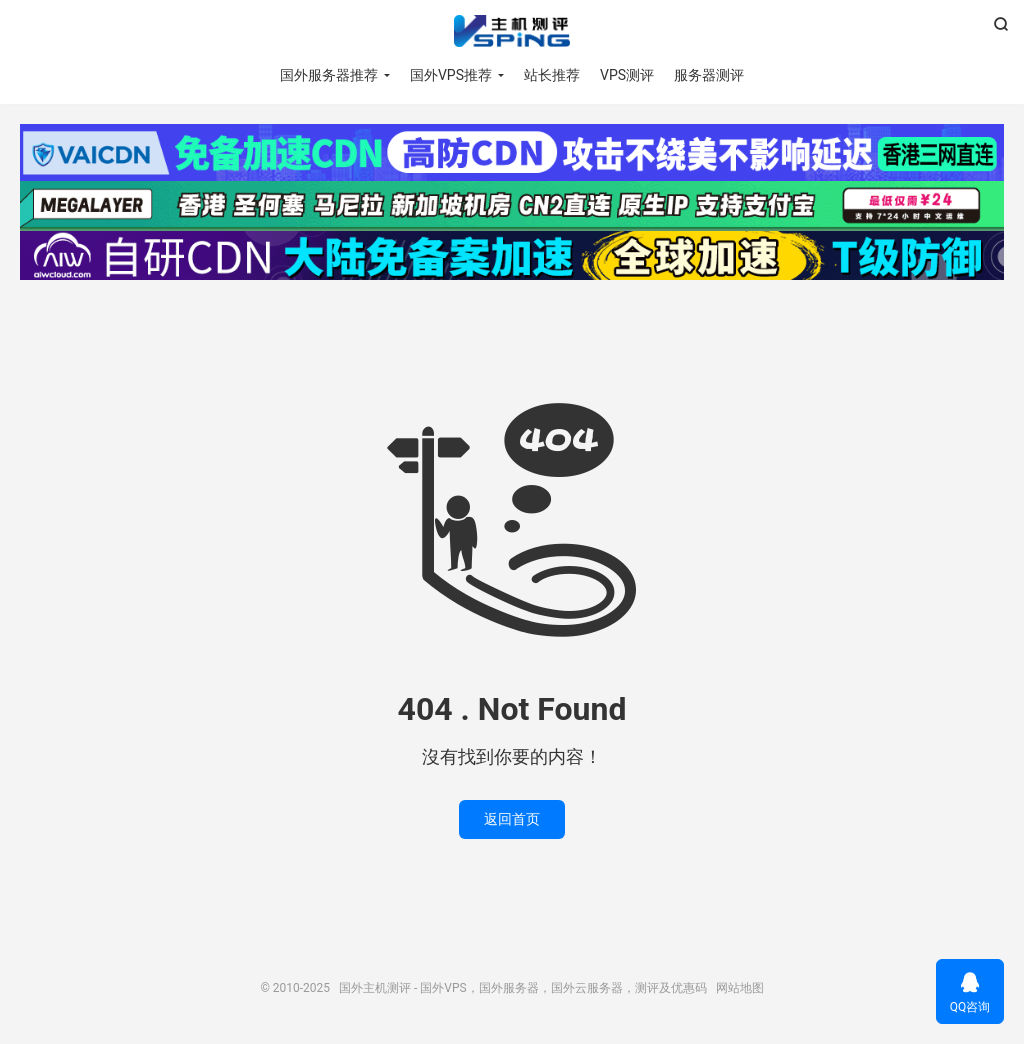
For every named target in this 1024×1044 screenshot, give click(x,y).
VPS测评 (627, 75)
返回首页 (512, 819)
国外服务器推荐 (329, 75)
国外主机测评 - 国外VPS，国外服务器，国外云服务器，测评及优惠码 (511, 31)
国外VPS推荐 (451, 75)
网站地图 (740, 988)
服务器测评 (709, 75)
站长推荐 (552, 75)
